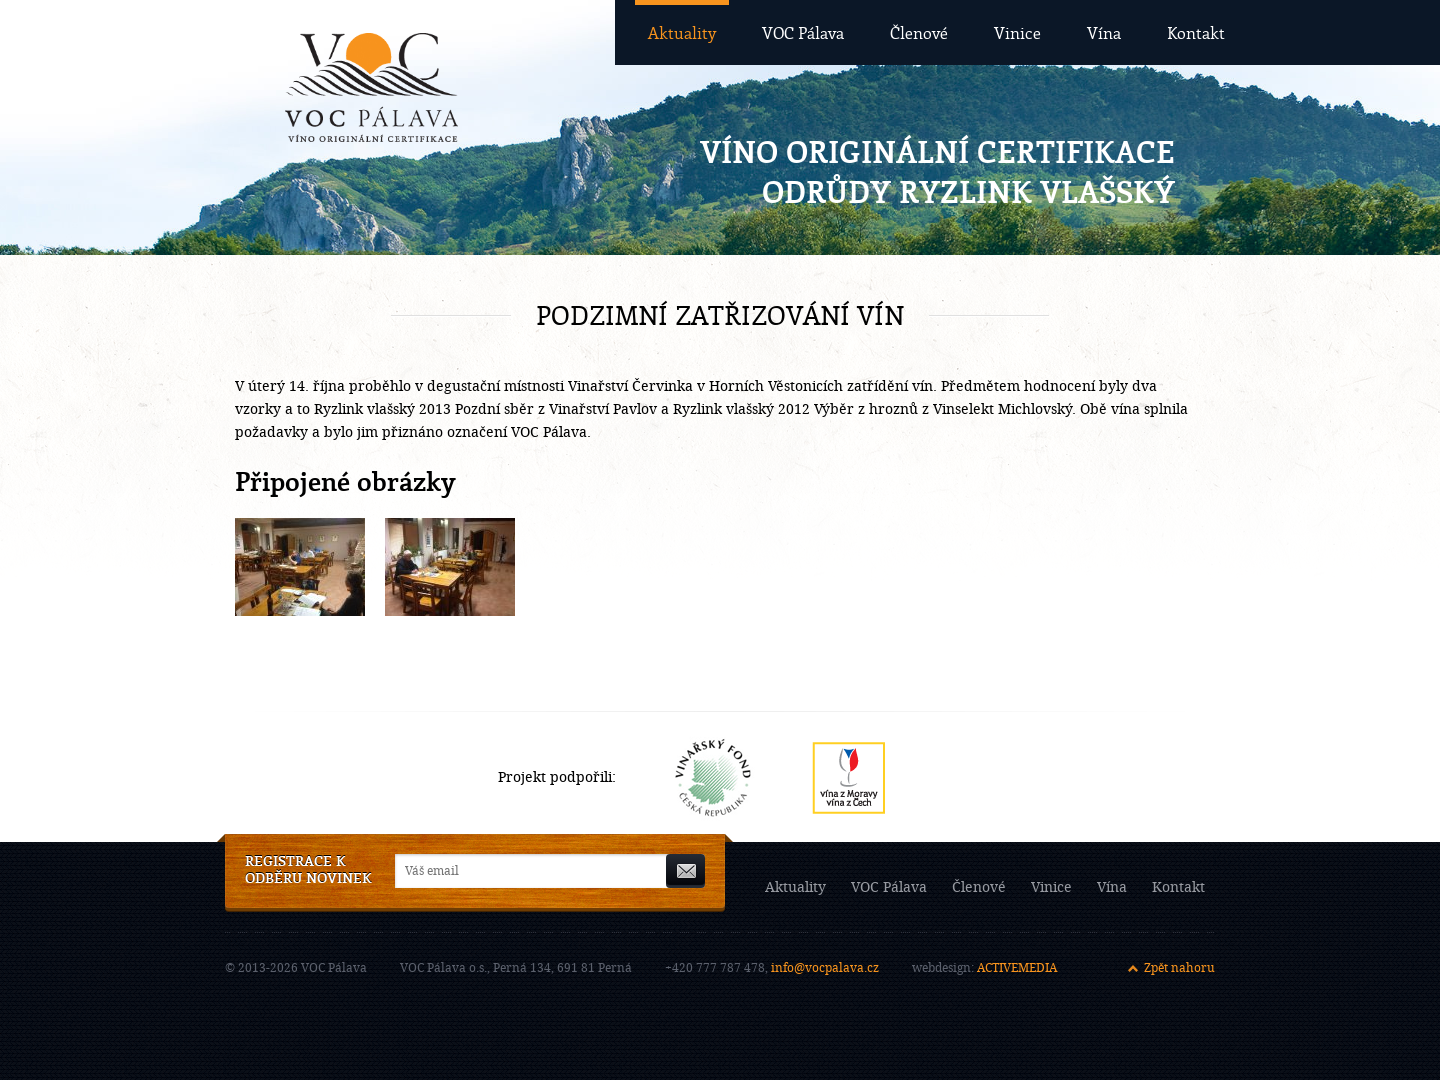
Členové (919, 32)
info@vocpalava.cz (825, 968)
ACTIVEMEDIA (1017, 968)
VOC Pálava (803, 32)
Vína (1104, 32)
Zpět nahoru (1179, 968)
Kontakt (1196, 32)
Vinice (1017, 32)
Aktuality (682, 32)
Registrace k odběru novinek (308, 871)
